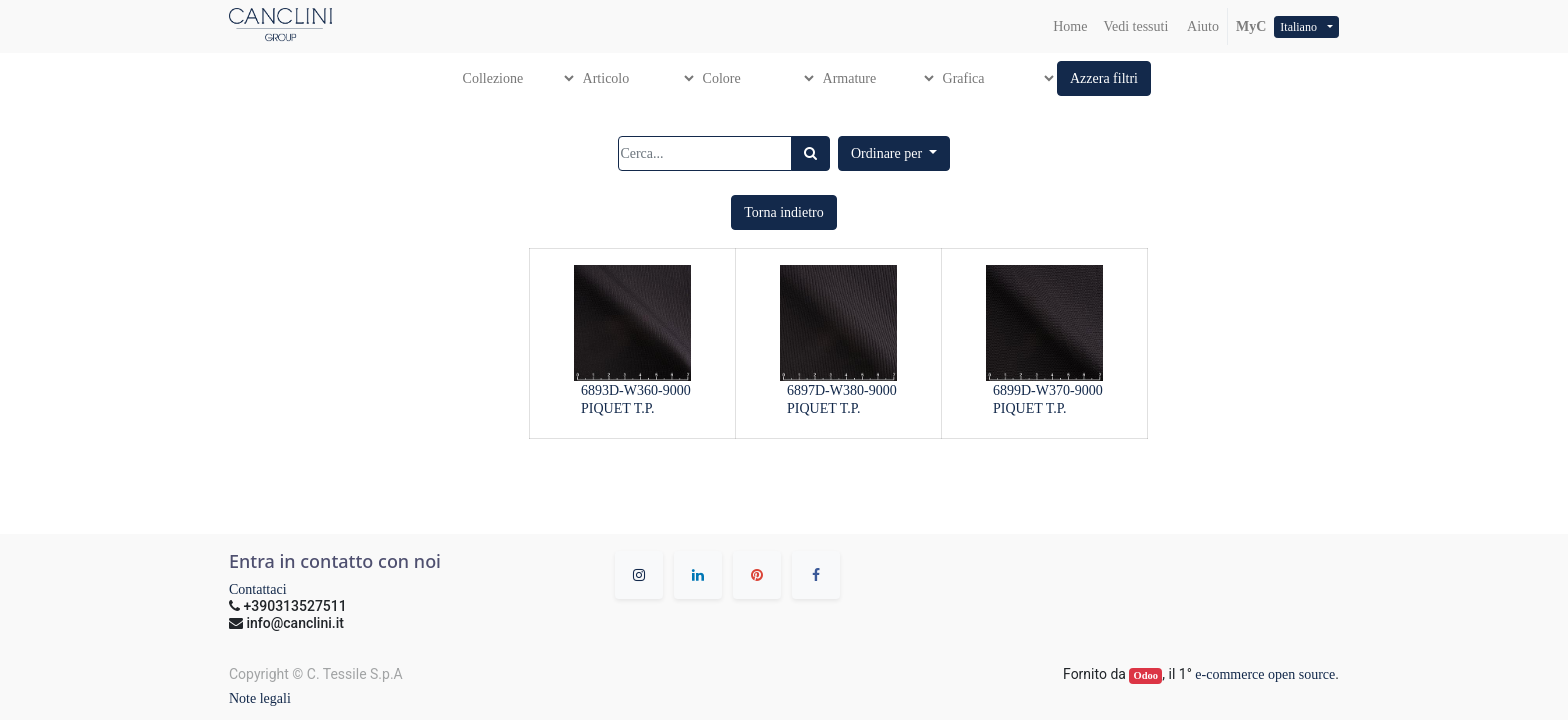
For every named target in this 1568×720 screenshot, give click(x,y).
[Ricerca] (810, 153)
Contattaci (258, 589)
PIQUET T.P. (618, 408)
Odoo (1146, 675)
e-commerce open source (1265, 674)
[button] (1104, 78)
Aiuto (1201, 26)
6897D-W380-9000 (842, 390)
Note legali (260, 698)
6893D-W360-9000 (636, 390)
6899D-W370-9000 (1048, 390)
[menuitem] (1070, 26)
